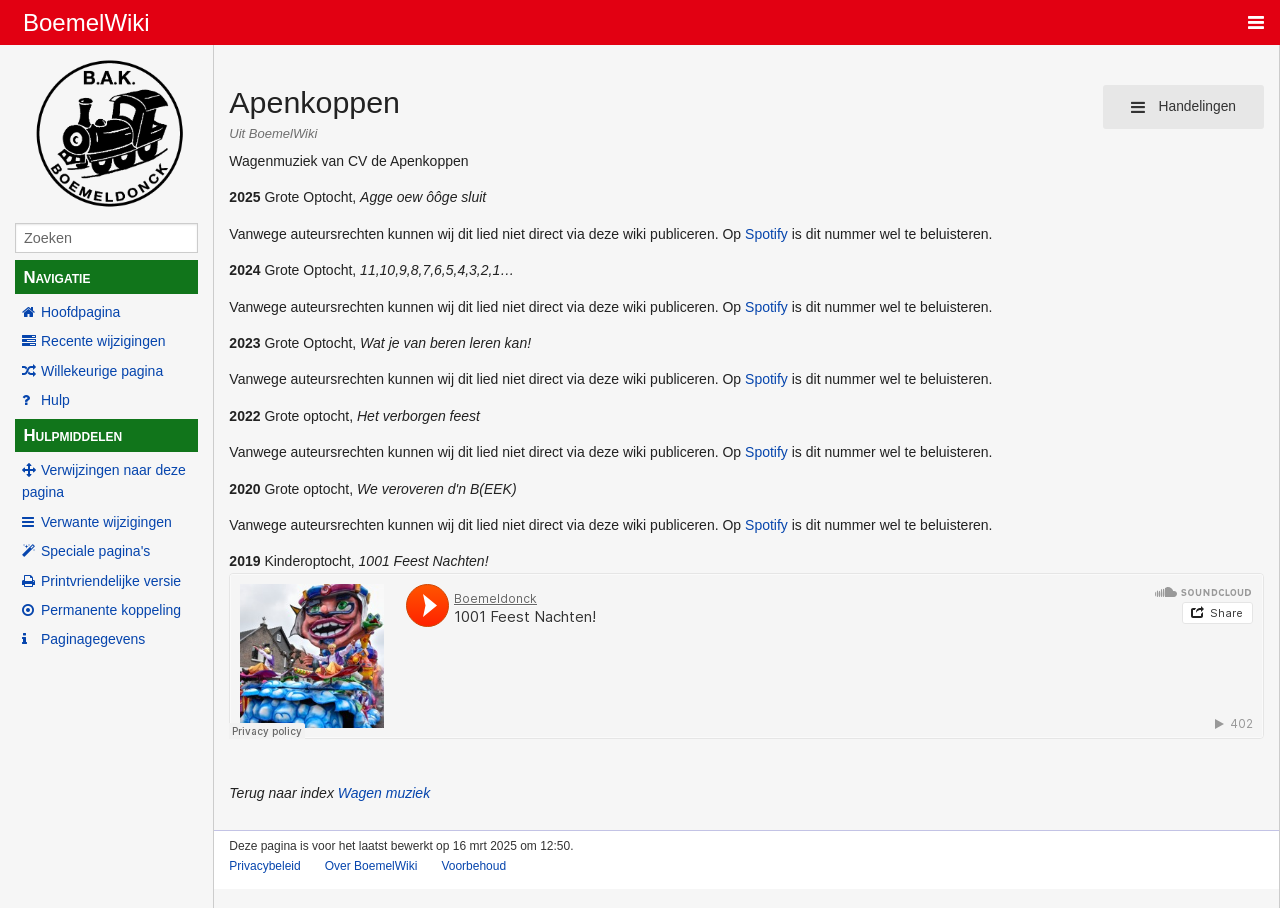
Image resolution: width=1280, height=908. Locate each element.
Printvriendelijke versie (111, 581)
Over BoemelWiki (371, 866)
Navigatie (56, 277)
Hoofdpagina (80, 312)
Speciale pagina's (95, 551)
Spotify (766, 234)
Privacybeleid (264, 866)
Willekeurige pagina (102, 371)
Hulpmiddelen (72, 435)
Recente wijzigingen (103, 341)
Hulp (55, 400)
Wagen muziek (384, 793)
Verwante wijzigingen (106, 522)
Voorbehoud (473, 866)
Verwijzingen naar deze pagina (104, 481)
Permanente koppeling (111, 610)
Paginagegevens (93, 639)
